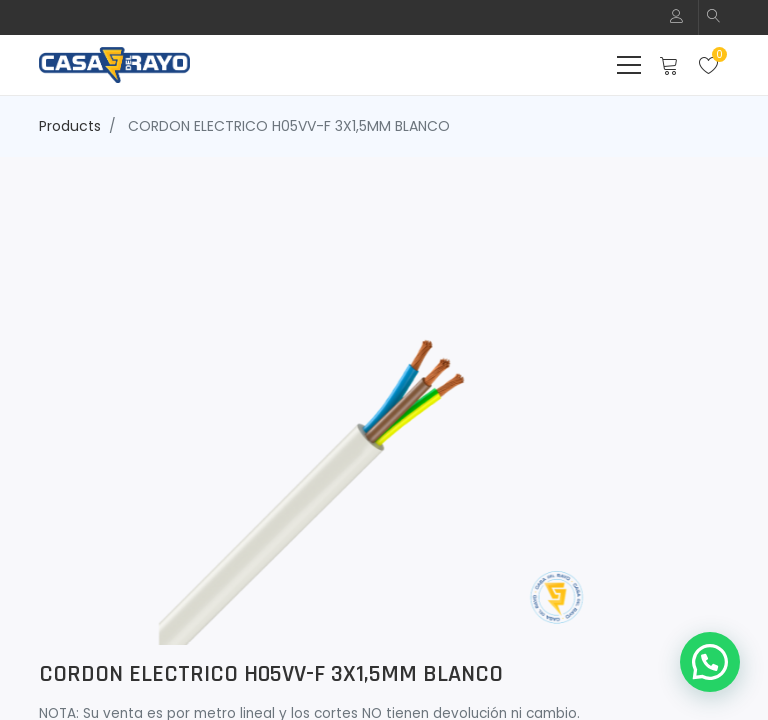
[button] (714, 17)
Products (70, 126)
